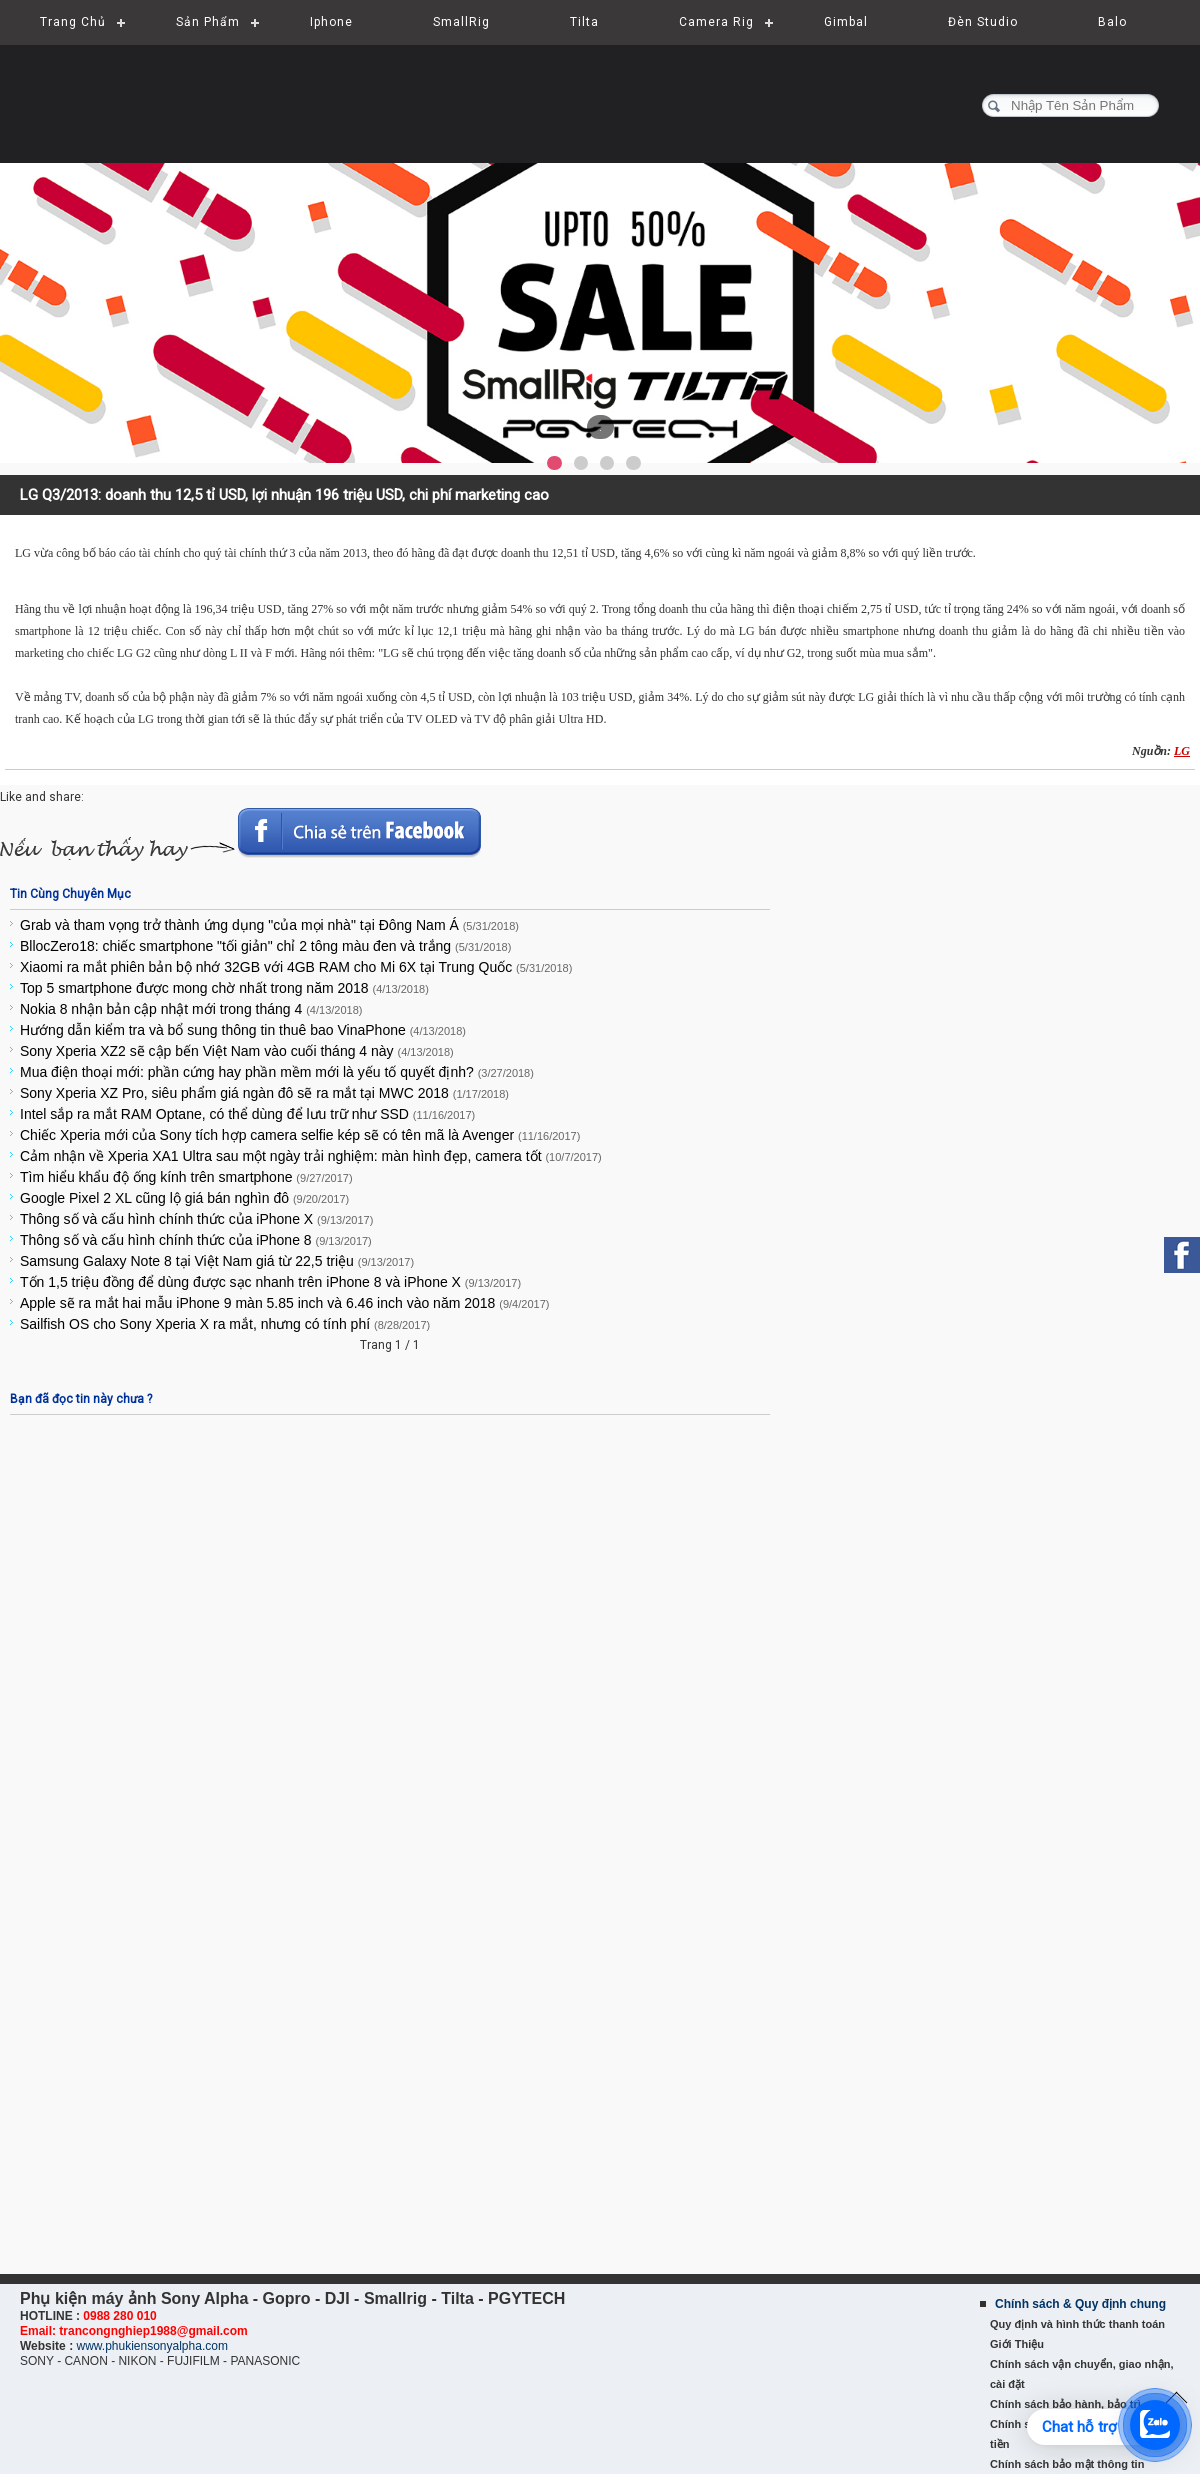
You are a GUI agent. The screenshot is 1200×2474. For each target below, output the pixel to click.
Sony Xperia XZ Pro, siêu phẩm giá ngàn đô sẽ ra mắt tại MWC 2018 (264, 1093)
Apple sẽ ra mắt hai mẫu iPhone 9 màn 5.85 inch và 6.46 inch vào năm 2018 (284, 1303)
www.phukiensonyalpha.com (151, 2346)
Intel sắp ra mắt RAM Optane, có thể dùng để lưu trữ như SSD (247, 1114)
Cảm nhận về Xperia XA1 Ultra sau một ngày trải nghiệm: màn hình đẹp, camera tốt (311, 1156)
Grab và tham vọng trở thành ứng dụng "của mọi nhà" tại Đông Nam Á (269, 925)
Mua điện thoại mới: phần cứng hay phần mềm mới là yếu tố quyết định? (277, 1072)
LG (1182, 751)
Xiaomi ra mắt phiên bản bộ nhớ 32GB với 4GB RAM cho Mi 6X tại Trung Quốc (296, 967)
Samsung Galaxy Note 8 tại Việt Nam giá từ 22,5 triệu (217, 1261)
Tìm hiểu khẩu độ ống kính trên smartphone (186, 1177)
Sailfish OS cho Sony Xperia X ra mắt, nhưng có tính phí (225, 1324)
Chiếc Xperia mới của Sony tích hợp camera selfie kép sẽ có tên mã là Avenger (300, 1135)
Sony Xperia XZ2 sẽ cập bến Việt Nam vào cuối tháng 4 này (237, 1051)
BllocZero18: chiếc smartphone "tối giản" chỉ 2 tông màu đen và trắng (265, 946)
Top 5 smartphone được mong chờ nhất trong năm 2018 (224, 988)
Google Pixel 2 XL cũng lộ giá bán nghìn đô (184, 1198)
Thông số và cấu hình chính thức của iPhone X (196, 1219)
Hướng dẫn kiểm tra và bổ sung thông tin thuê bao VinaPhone (243, 1030)
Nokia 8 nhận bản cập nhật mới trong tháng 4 (191, 1009)
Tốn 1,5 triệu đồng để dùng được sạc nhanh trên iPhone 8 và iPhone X (270, 1282)
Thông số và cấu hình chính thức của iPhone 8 (196, 1240)
